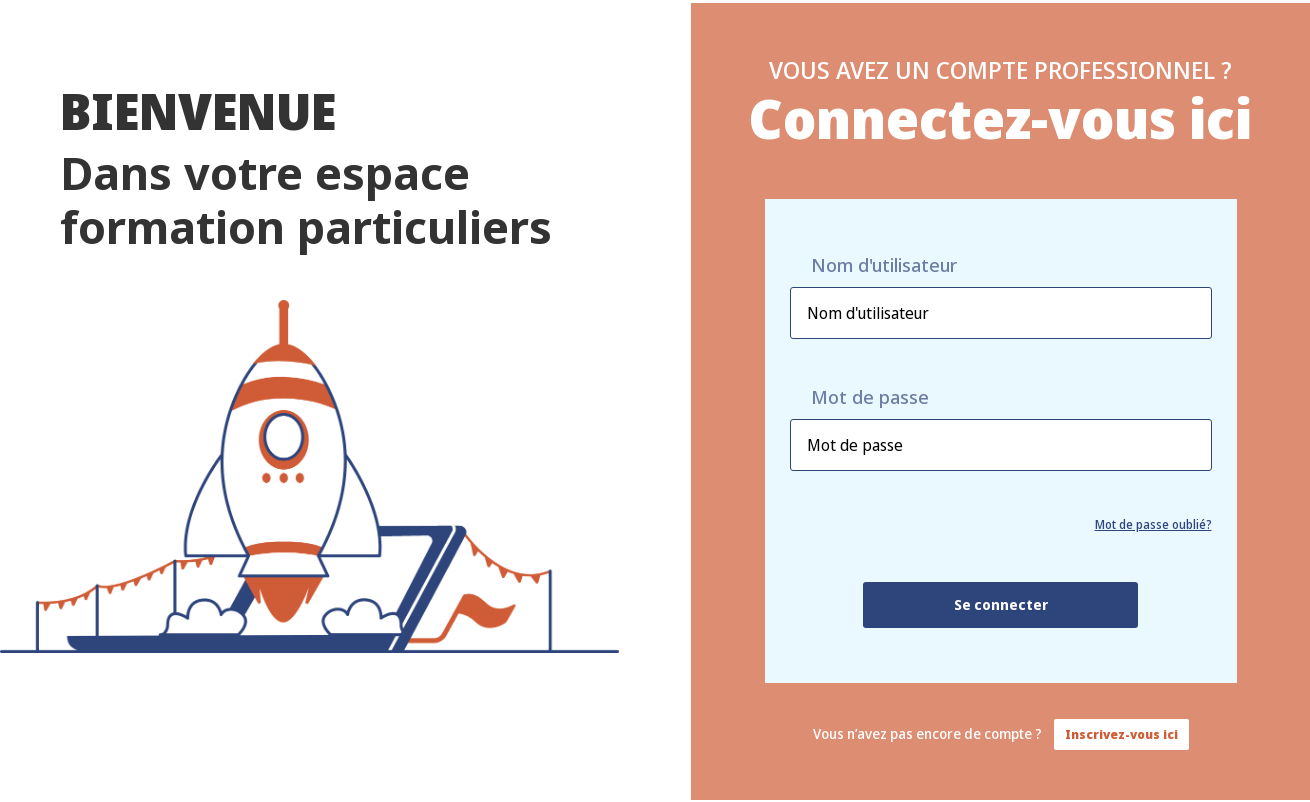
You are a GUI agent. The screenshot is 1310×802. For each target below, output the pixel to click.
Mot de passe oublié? (1153, 524)
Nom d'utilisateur (884, 265)
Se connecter (1001, 604)
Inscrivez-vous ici (1121, 734)
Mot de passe (870, 397)
